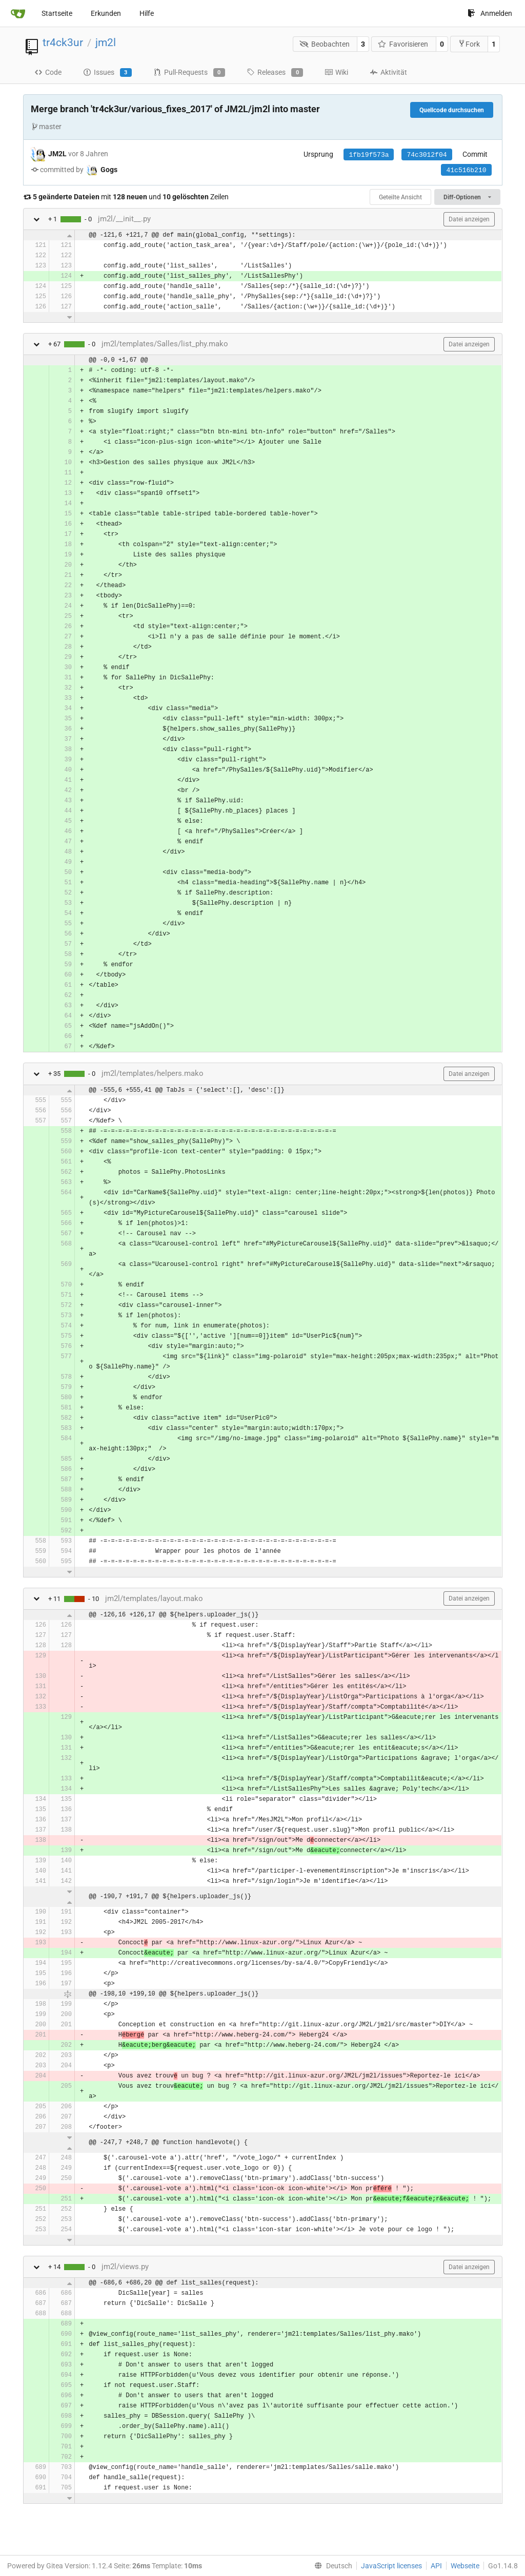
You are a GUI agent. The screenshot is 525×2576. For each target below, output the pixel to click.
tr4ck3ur (63, 42)
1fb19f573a (369, 155)
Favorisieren (403, 44)
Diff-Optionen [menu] (467, 197)
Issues (107, 72)
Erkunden (106, 13)
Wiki (336, 72)
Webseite (465, 2566)
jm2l (105, 42)
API (436, 2566)
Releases (275, 72)
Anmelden (490, 13)
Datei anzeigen (469, 219)
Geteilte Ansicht (400, 197)
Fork (469, 43)
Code (48, 72)
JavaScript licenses (391, 2566)
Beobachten (324, 44)
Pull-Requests (189, 72)
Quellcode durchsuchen (451, 110)
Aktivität (388, 72)
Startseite (57, 13)
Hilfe (146, 13)
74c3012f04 (427, 155)
